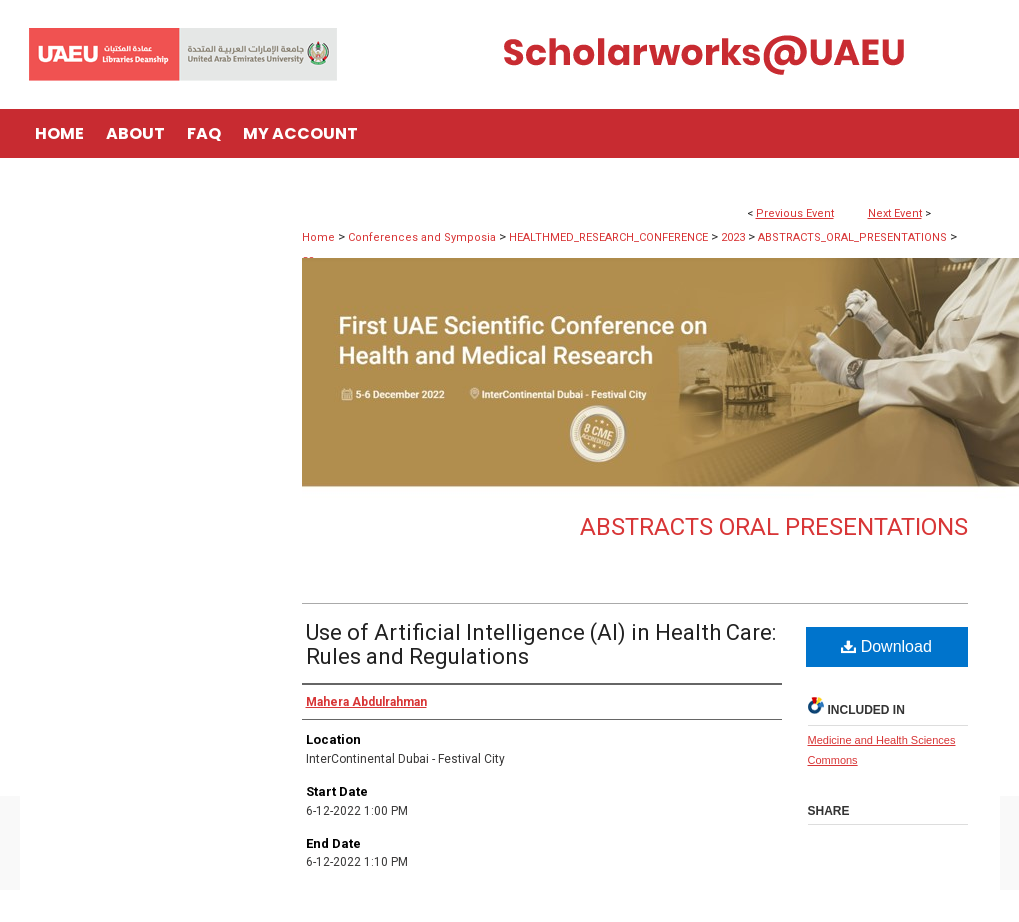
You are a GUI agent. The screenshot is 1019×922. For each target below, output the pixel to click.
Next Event (895, 213)
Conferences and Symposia (423, 237)
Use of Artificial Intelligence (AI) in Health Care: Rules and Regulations (541, 644)
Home (318, 237)
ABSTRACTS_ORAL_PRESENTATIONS (854, 237)
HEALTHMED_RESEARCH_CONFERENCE (610, 237)
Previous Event (795, 213)
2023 (734, 237)
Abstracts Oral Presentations (774, 527)
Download (886, 646)
